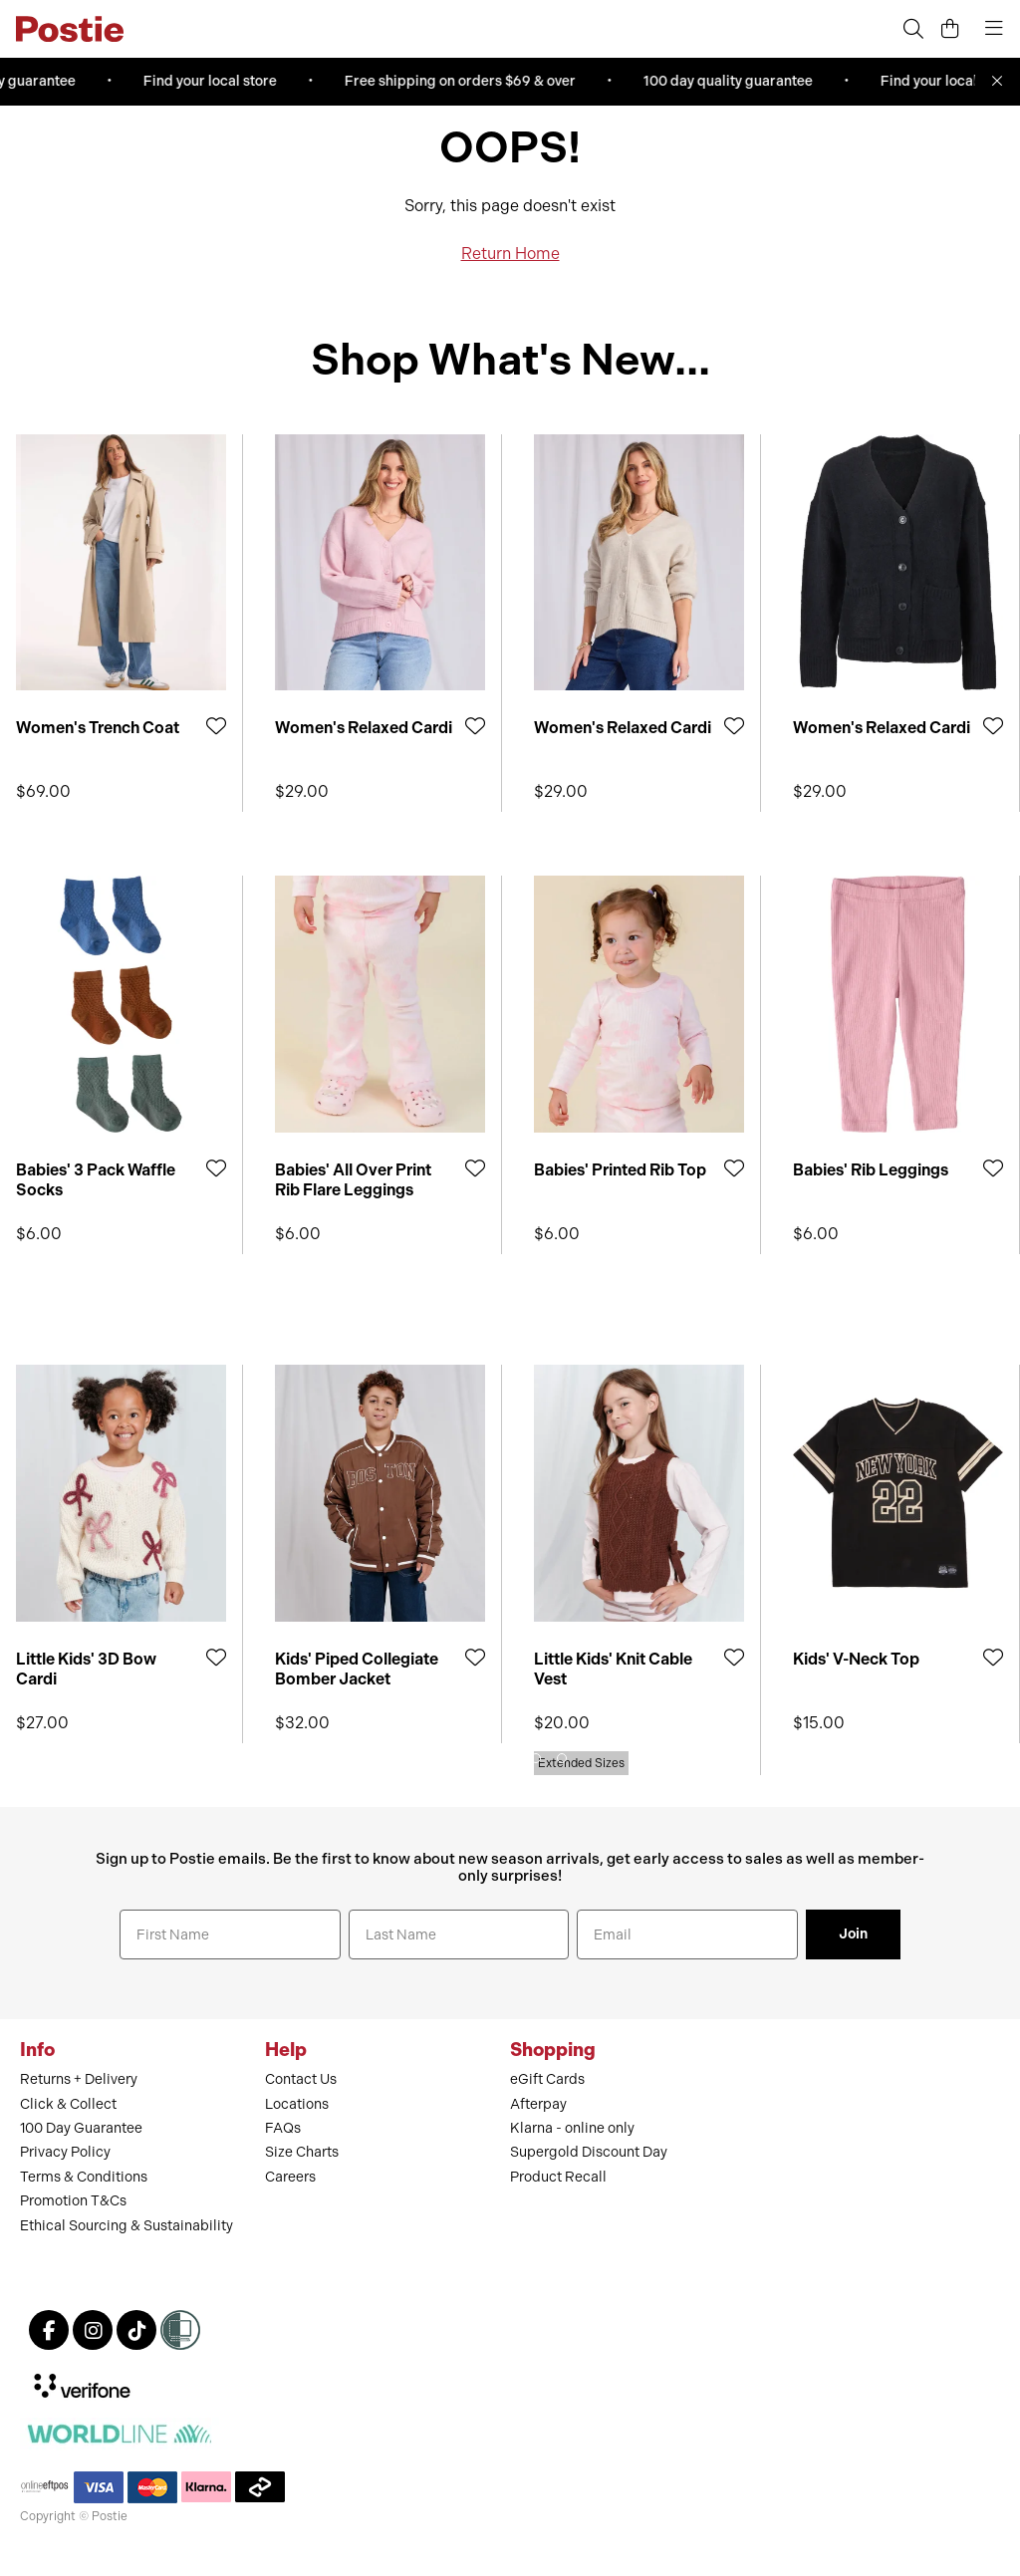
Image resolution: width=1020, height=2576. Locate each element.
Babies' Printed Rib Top (620, 1169)
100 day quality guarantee (733, 81)
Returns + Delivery (78, 2079)
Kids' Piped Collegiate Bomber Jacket (356, 1668)
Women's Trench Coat (97, 727)
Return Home (510, 253)
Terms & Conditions (83, 2177)
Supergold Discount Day (588, 2152)
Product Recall (558, 2177)
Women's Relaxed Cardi (363, 727)
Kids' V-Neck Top (856, 1659)
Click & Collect (68, 2104)
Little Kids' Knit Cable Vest (613, 1668)
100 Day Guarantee (81, 2128)
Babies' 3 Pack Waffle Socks (95, 1179)
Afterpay (538, 2104)
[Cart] (950, 29)
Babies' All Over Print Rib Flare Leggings (353, 1179)
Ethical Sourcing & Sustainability (126, 2225)
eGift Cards (547, 2079)
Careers (290, 2177)
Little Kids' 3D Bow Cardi (86, 1668)
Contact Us (301, 2079)
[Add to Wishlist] (216, 725)
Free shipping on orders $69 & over (465, 81)
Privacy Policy (65, 2152)
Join (853, 1934)
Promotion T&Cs (73, 2200)
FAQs (283, 2128)
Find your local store (215, 81)
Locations (297, 2104)
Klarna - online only (572, 2128)
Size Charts (302, 2152)
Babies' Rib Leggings (870, 1169)
